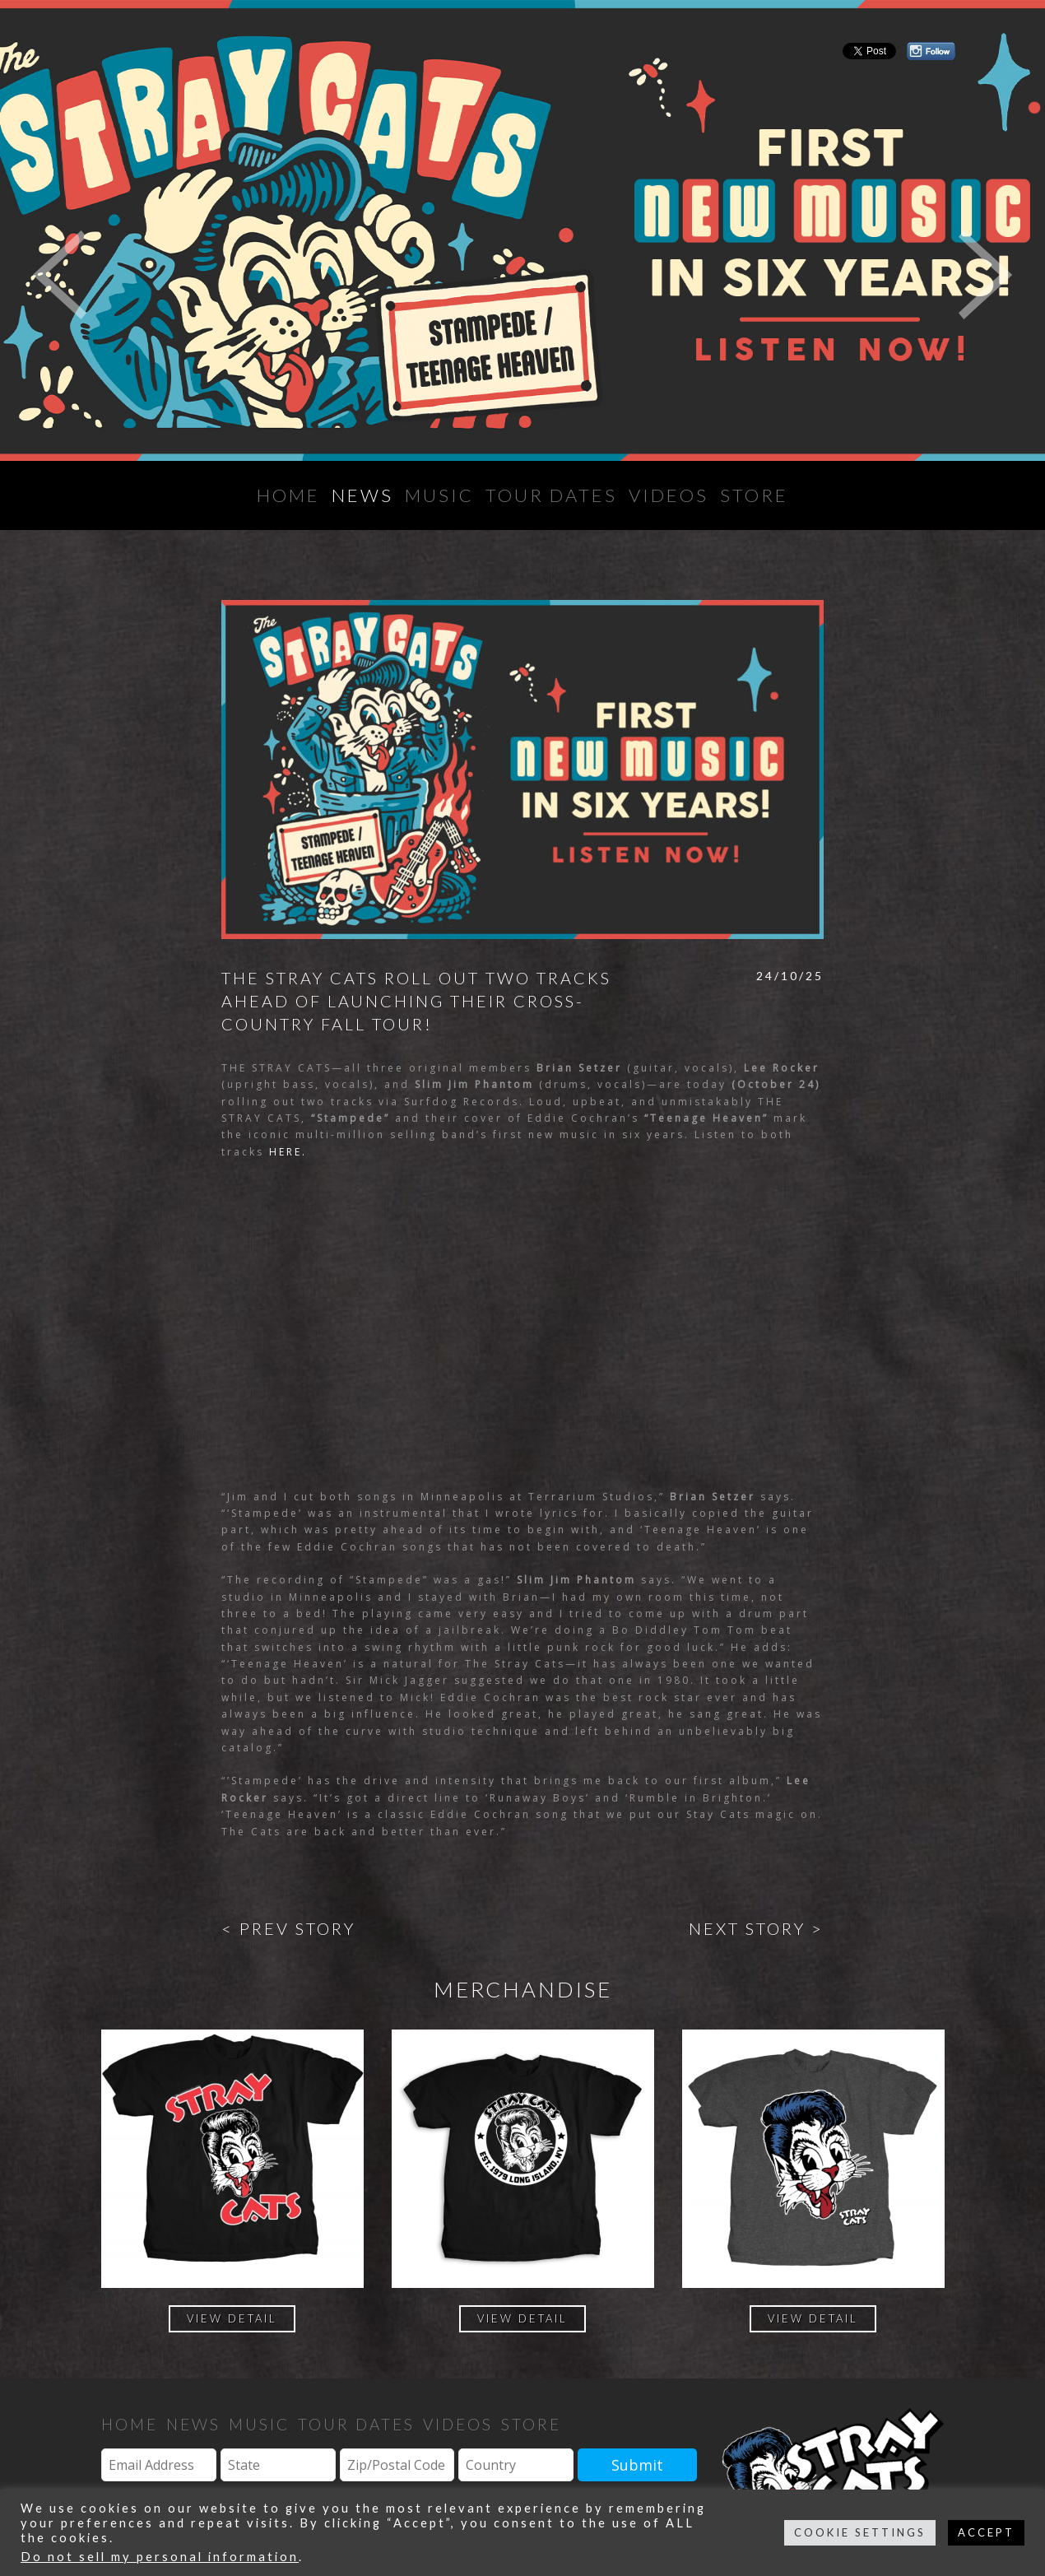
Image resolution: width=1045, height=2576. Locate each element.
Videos (668, 495)
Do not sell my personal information (160, 2557)
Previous (59, 274)
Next (985, 274)
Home (288, 495)
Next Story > (756, 1928)
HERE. (288, 1152)
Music (439, 495)
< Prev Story (288, 1928)
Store (754, 495)
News (362, 495)
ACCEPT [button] (986, 2532)
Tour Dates (551, 495)
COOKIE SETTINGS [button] (860, 2532)
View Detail (232, 2318)
